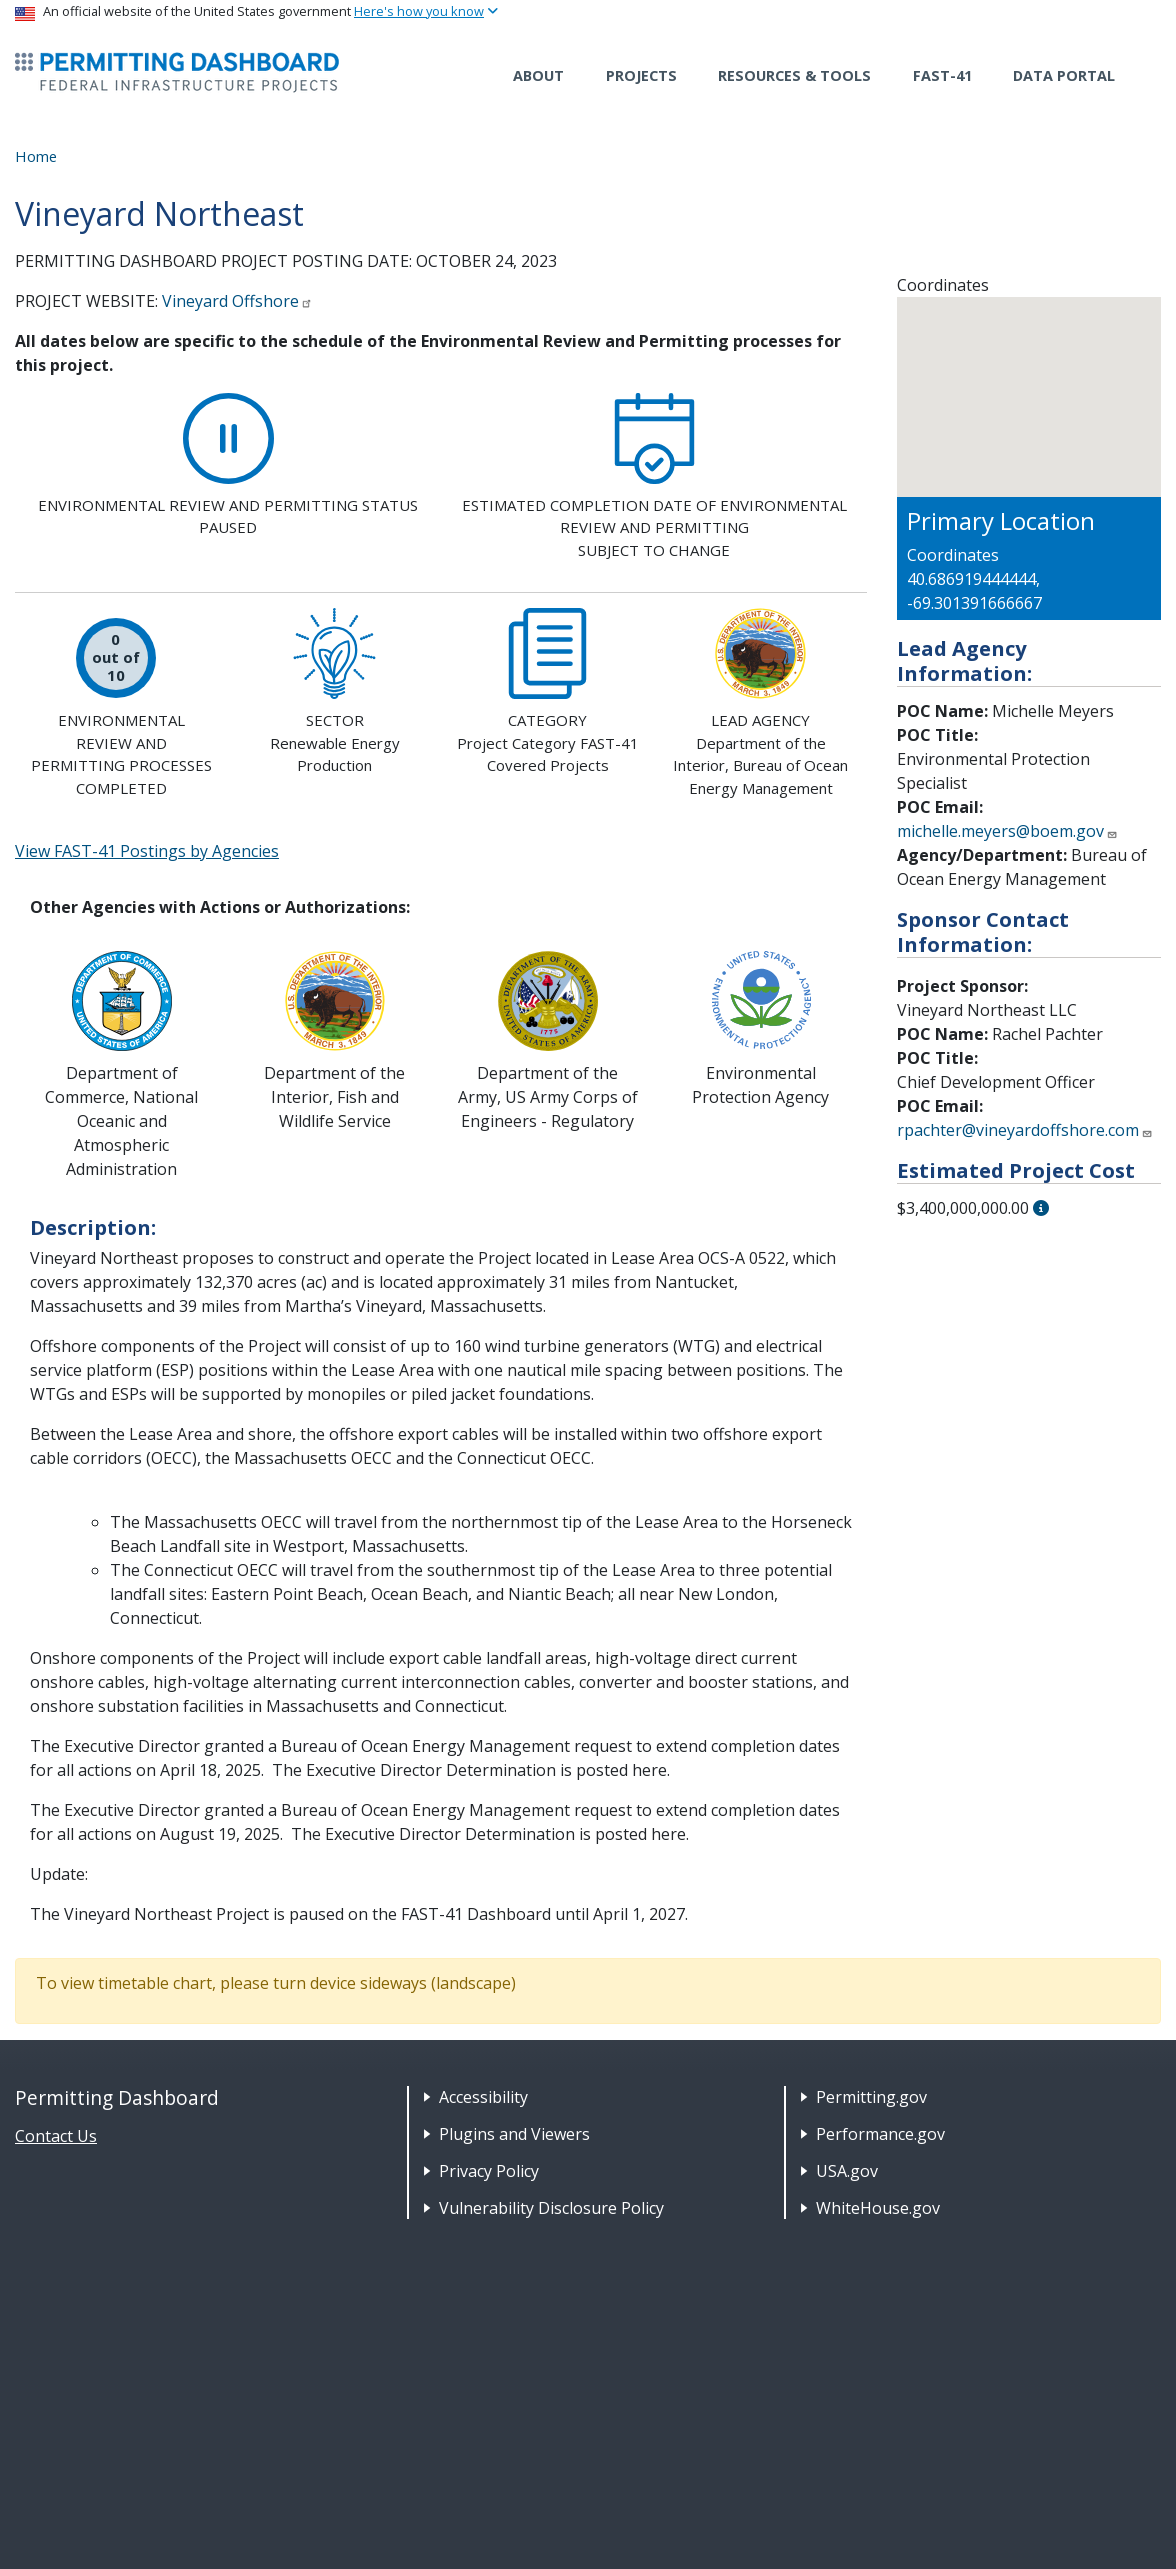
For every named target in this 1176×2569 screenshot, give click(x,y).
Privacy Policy (489, 2171)
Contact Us (56, 2136)
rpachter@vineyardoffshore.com (1025, 1130)
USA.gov (847, 2171)
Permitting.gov (871, 2097)
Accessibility (483, 2097)
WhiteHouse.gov (878, 2208)
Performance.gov (880, 2134)
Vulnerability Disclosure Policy (551, 2208)
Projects (641, 75)
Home (36, 156)
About (538, 75)
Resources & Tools (794, 75)
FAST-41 (942, 75)
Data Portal (1064, 75)
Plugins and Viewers (514, 2134)
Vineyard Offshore (237, 301)
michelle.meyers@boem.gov (1007, 831)
